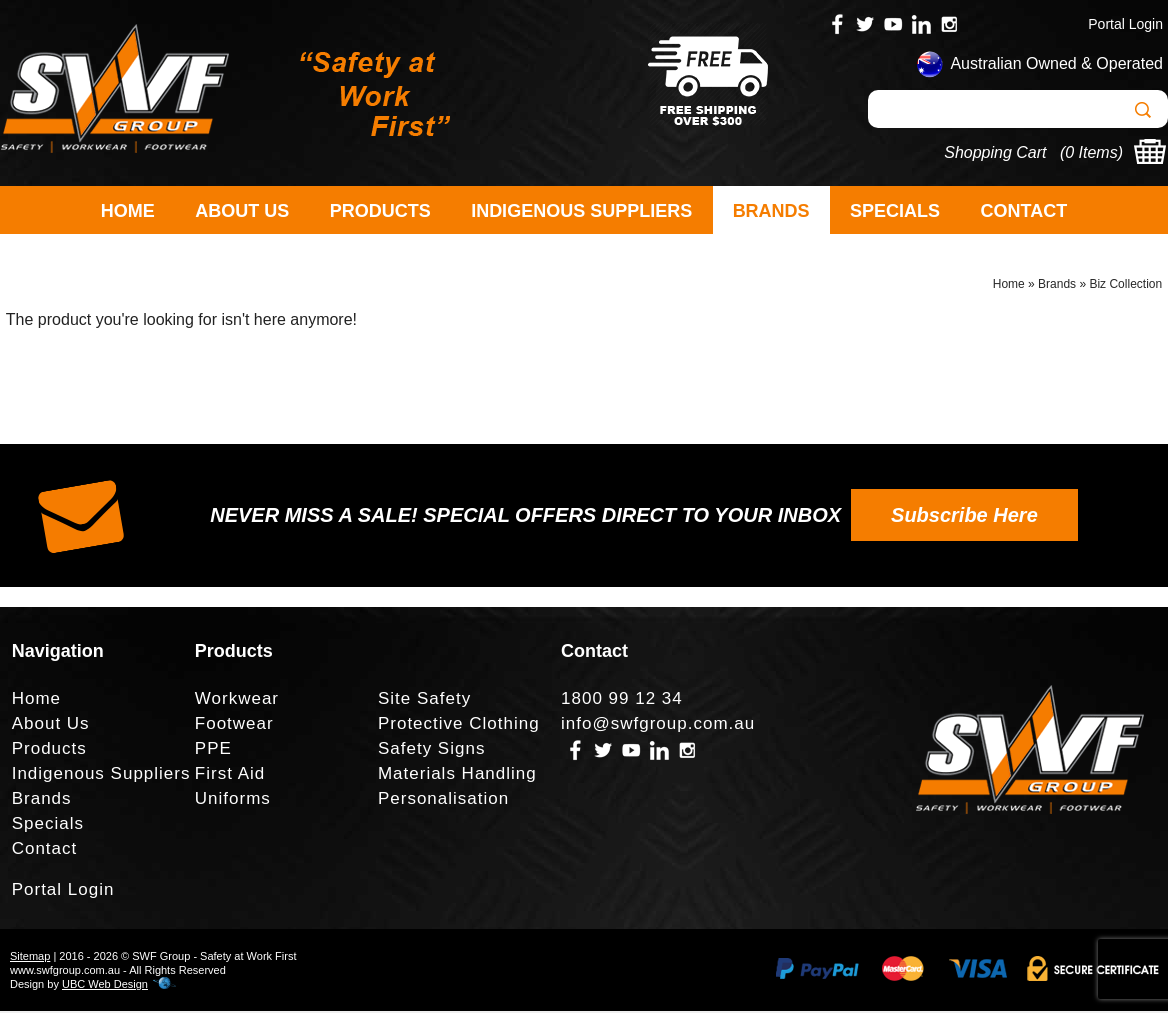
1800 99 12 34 (622, 700)
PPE (213, 750)
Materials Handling (457, 775)
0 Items (1091, 152)
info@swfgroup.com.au (658, 725)
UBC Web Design (105, 986)
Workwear (237, 700)
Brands (771, 211)
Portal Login (1125, 24)
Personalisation (443, 800)
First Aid (230, 775)
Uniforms (233, 800)
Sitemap (30, 958)
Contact (1024, 211)
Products (380, 211)
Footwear (234, 725)
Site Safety (424, 700)
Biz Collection (1125, 286)
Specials (895, 211)
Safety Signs (431, 750)
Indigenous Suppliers (581, 211)
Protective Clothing (459, 725)
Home (128, 211)
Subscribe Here (964, 517)
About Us (242, 211)
